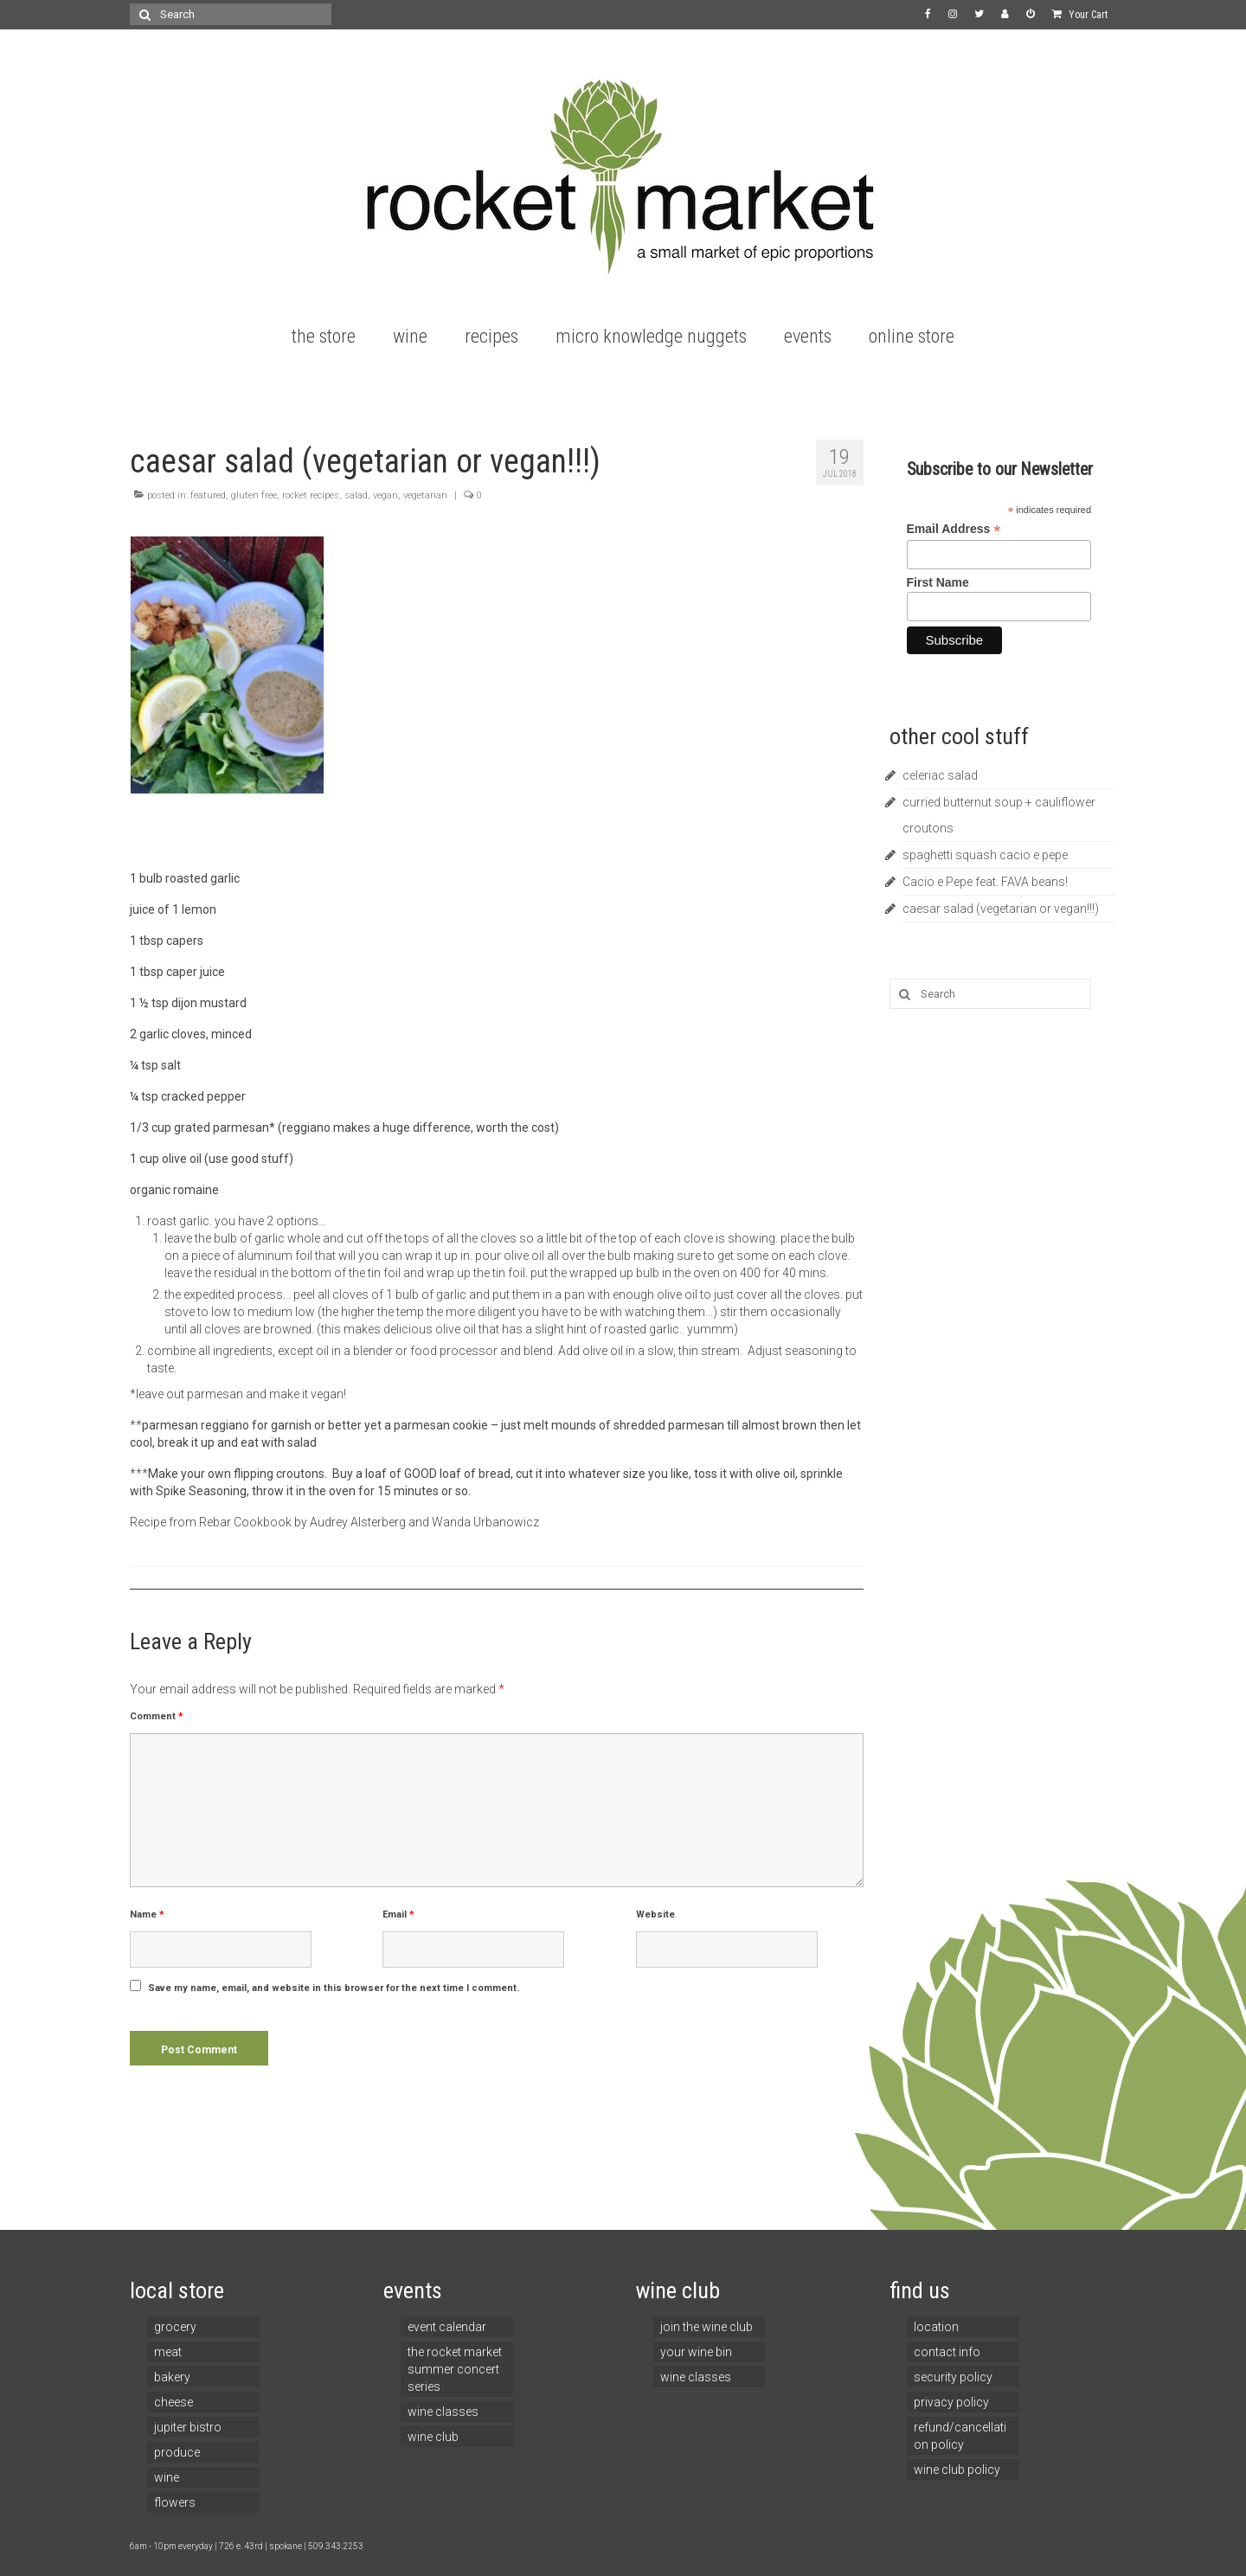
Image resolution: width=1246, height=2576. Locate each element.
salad (356, 495)
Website (655, 1914)
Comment (156, 1716)
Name (147, 1914)
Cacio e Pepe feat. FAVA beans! (985, 882)
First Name (938, 582)
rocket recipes (310, 495)
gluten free (254, 495)
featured (208, 495)
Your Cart (1080, 15)
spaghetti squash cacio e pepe (985, 855)
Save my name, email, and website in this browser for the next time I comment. (333, 1988)
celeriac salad (940, 775)
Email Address (954, 529)
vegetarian (425, 495)
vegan (385, 495)
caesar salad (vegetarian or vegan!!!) (1000, 908)
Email (398, 1914)
